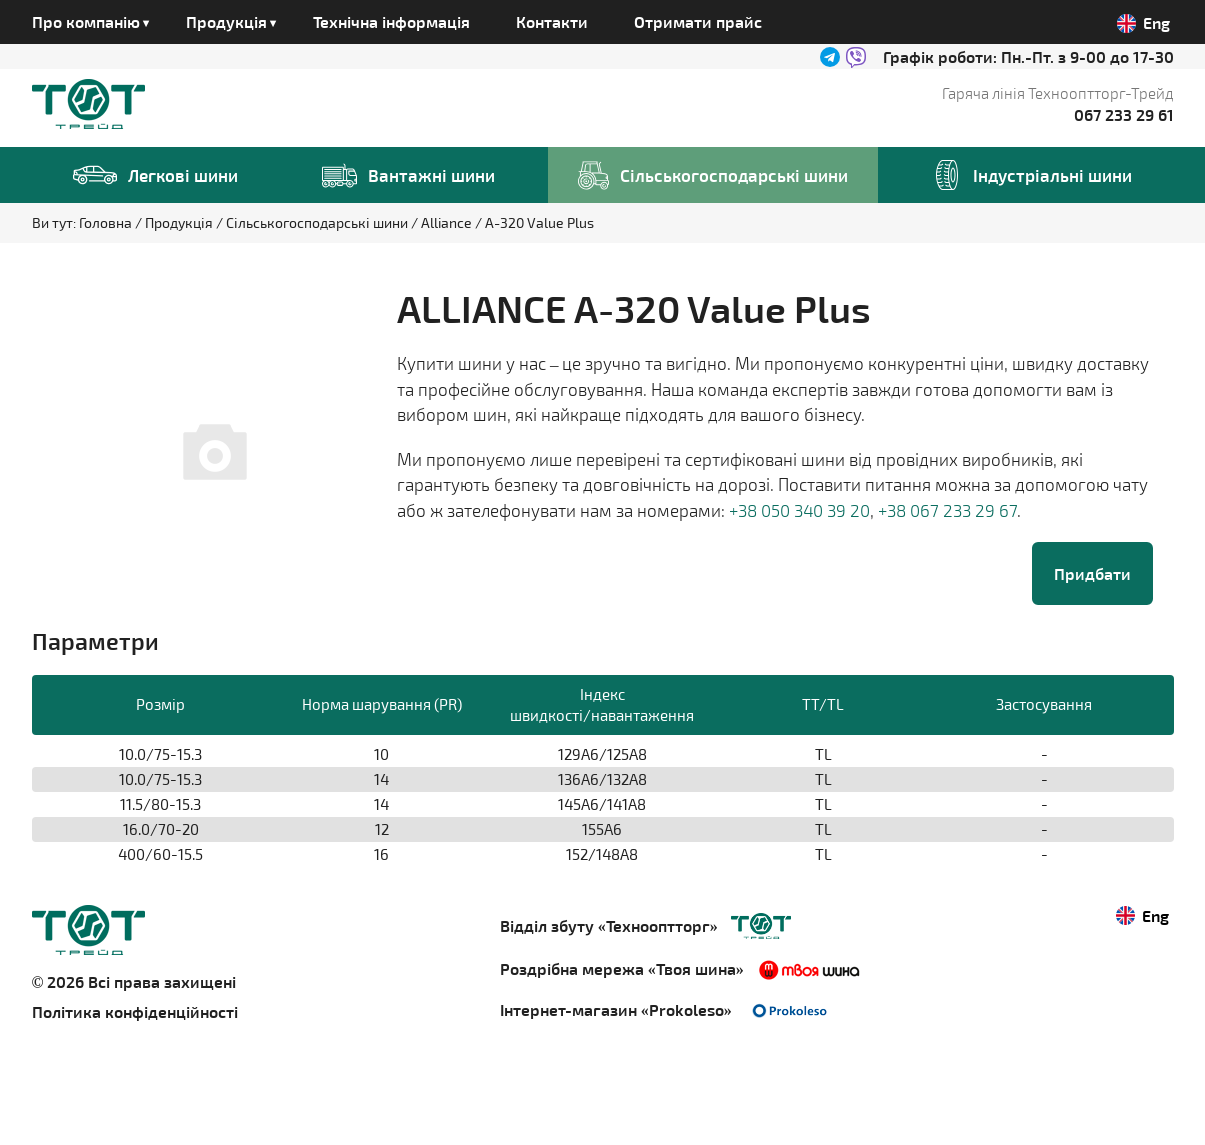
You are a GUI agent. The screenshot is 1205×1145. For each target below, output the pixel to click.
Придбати (1092, 573)
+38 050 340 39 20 (799, 510)
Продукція (180, 222)
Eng (1143, 23)
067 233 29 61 (1124, 114)
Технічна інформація (391, 21)
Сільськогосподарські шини (318, 222)
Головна (107, 222)
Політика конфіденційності (135, 1011)
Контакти (552, 21)
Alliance (448, 222)
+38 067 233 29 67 (947, 510)
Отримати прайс (698, 21)
